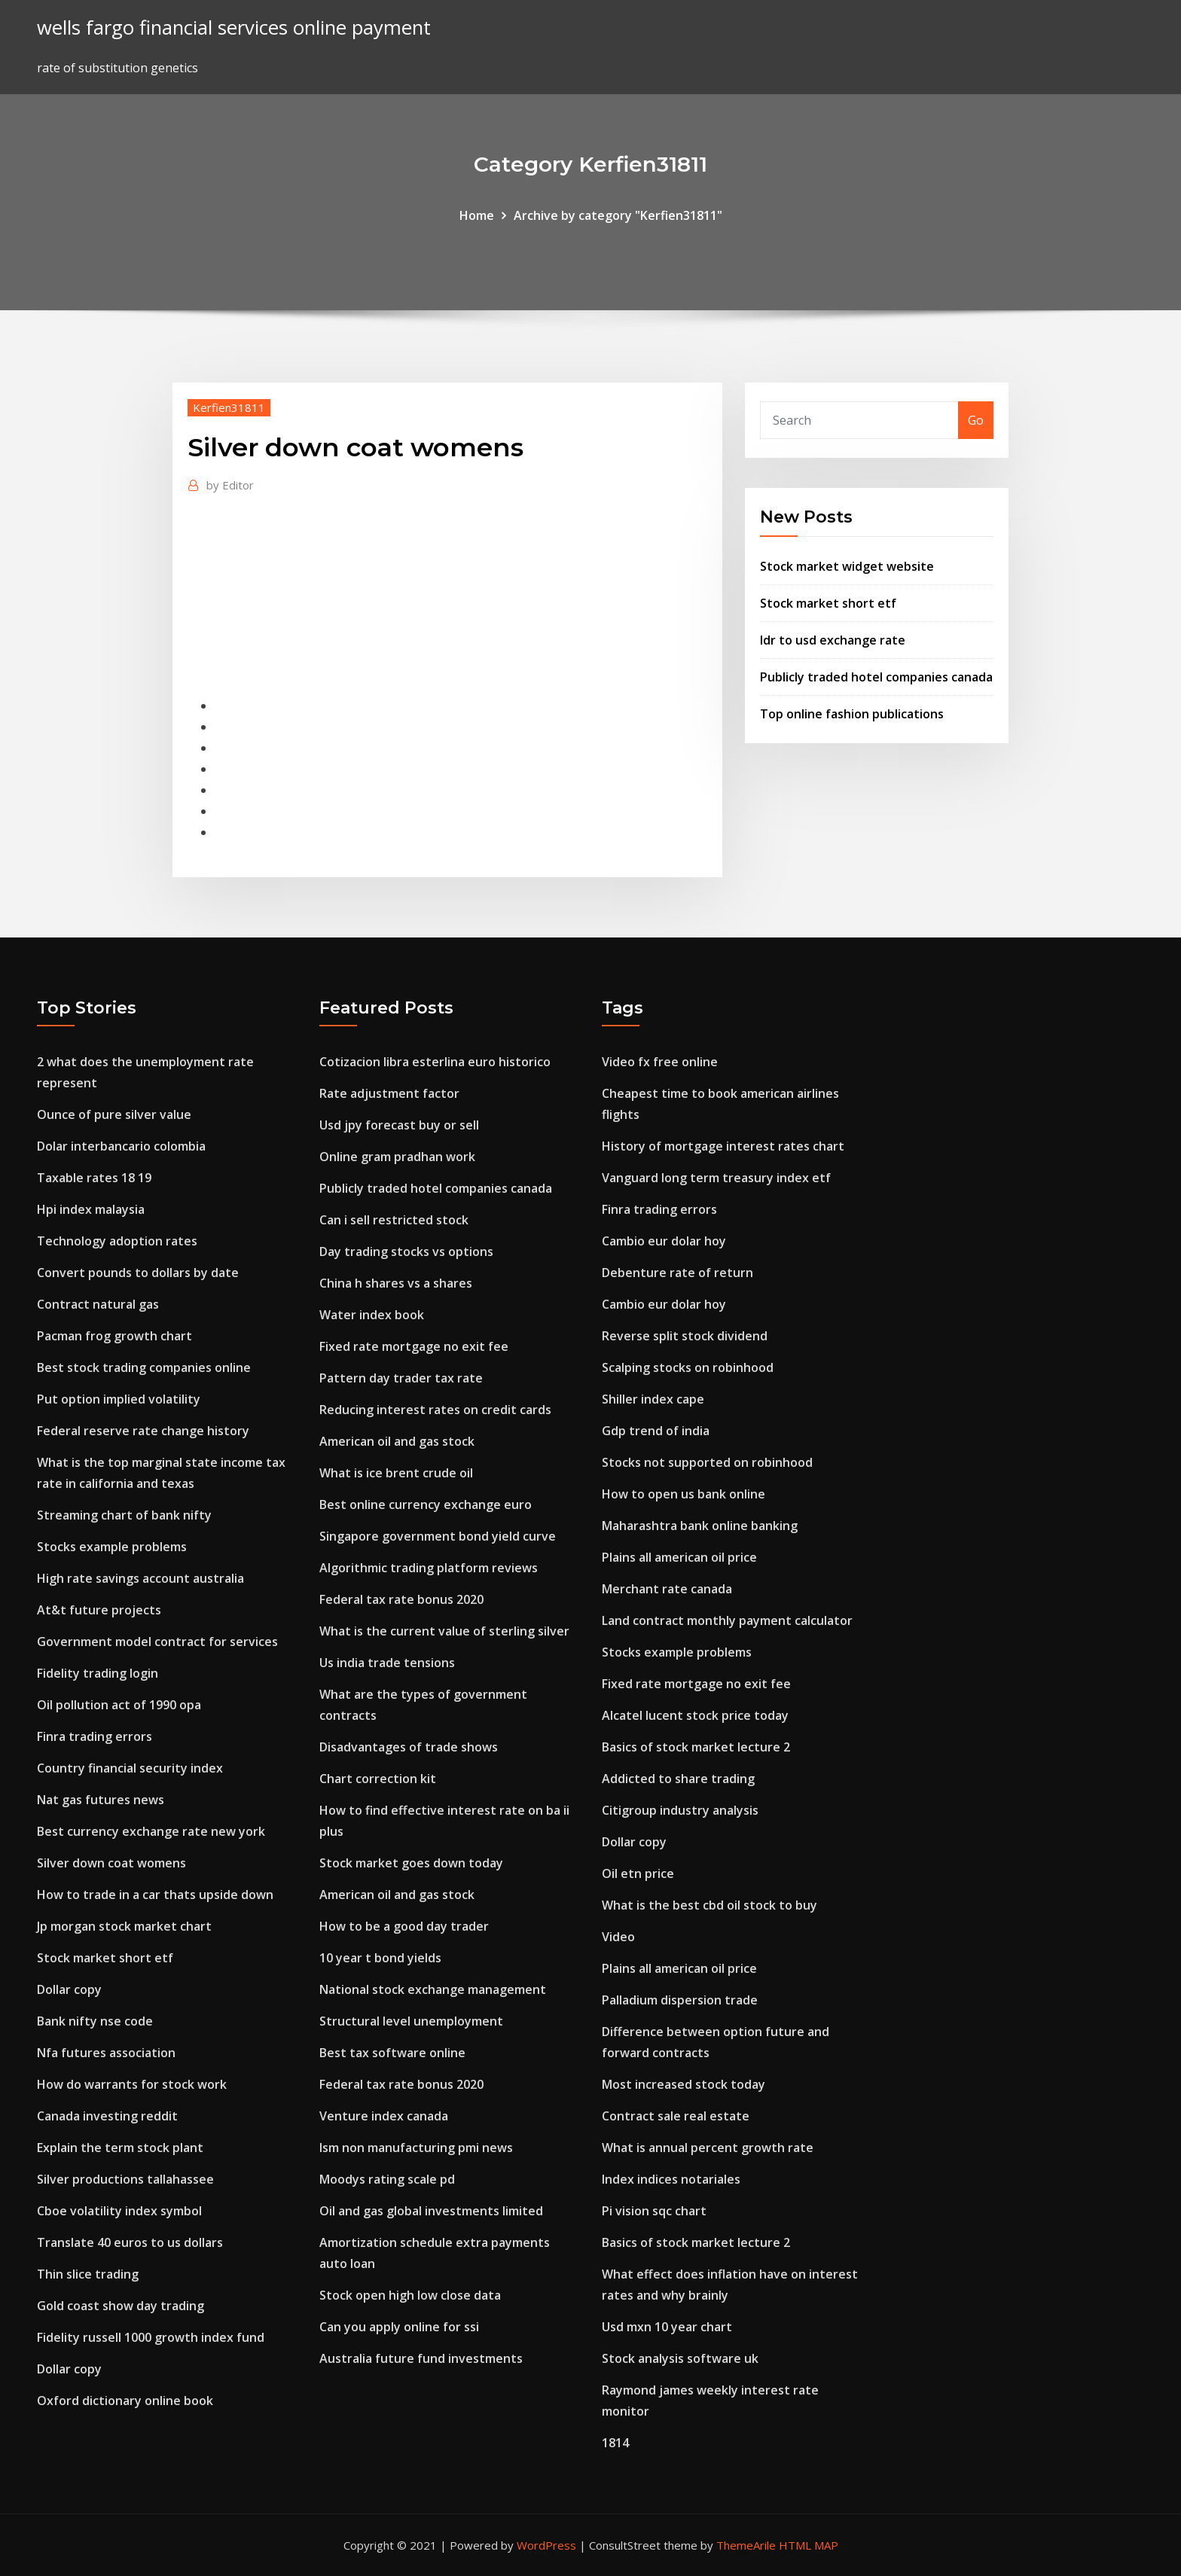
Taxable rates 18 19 (94, 1177)
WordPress (546, 2545)
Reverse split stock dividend (684, 1336)
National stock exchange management (432, 1989)
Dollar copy (69, 1989)
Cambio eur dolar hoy (664, 1241)
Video (618, 1936)
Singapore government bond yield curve (437, 1536)
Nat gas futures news (100, 1799)
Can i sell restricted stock (393, 1220)
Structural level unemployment (411, 2021)
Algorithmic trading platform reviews (428, 1567)
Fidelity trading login (97, 1673)
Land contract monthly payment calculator (727, 1620)
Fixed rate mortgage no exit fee (413, 1346)
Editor (230, 484)
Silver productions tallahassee (125, 2179)
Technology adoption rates (117, 1241)
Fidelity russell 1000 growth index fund (150, 2337)
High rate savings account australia (140, 1578)
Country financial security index (130, 1768)
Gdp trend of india (656, 1430)
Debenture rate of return (677, 1272)
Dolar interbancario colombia (121, 1146)
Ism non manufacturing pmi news (416, 2147)
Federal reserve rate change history (143, 1430)
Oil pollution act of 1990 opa (119, 1705)
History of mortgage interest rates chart (723, 1146)
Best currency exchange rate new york (151, 1831)
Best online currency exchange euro (425, 1504)
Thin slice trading (88, 2274)
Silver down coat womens (111, 1863)
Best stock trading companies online (144, 1367)
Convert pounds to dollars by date (138, 1272)
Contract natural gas (98, 1304)
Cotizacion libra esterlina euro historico (435, 1061)
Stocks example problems (112, 1546)
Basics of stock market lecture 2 (696, 1747)
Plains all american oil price (679, 1557)
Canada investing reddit (107, 2116)
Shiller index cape (653, 1399)
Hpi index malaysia (91, 1209)
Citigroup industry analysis (680, 1810)
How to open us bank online (683, 1494)
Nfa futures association (106, 2052)
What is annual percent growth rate (707, 2147)
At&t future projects (99, 1610)
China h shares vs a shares (395, 1283)
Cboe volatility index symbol (119, 2211)
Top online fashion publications (852, 714)
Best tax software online (392, 2052)
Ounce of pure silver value (114, 1114)
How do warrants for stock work (132, 2084)
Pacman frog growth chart (114, 1336)
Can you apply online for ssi (399, 2326)
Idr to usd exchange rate (832, 640)
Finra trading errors (94, 1736)
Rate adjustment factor (389, 1093)
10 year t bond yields (380, 1958)
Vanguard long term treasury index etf (716, 1177)
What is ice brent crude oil (396, 1473)
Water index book (371, 1314)
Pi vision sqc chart (654, 2211)
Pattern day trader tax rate (401, 1378)
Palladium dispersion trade (680, 2000)
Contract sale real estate (675, 2116)
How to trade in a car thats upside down (155, 1894)
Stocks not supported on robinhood (707, 1462)
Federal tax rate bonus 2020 (401, 1599)
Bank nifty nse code (95, 2021)
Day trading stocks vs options (406, 1251)
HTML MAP (808, 2545)
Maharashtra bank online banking (700, 1525)
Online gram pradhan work (397, 1156)
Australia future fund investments (421, 2358)
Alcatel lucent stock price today (695, 1715)
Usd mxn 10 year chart (667, 2326)
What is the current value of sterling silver (444, 1631)
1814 (615, 2442)
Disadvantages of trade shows (408, 1747)
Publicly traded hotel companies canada (876, 677)
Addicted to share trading (678, 1778)
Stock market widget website (847, 566)
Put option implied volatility (118, 1399)
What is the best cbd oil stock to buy (709, 1905)
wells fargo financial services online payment (234, 27)
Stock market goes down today (411, 1863)
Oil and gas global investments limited (431, 2211)
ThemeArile (746, 2545)
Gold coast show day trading (120, 2305)
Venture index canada (383, 2116)
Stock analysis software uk (680, 2358)
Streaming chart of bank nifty (124, 1515)
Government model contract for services (157, 1641)
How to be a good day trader (404, 1926)
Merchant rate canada (667, 1589)
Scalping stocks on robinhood (688, 1367)
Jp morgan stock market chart (124, 1926)
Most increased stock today (683, 2084)
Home (476, 215)
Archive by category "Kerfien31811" (618, 215)
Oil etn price (638, 1873)
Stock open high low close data (410, 2295)
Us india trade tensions (387, 1662)
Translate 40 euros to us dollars (130, 2242)
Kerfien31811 (229, 407)
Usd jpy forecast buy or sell (399, 1125)
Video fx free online (660, 1061)
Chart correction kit (377, 1778)
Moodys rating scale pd (387, 2179)
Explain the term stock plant (120, 2147)
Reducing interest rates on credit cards (435, 1409)
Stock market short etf (828, 603)
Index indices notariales (671, 2179)
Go (976, 420)
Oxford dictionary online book (125, 2400)
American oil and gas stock (397, 1441)
